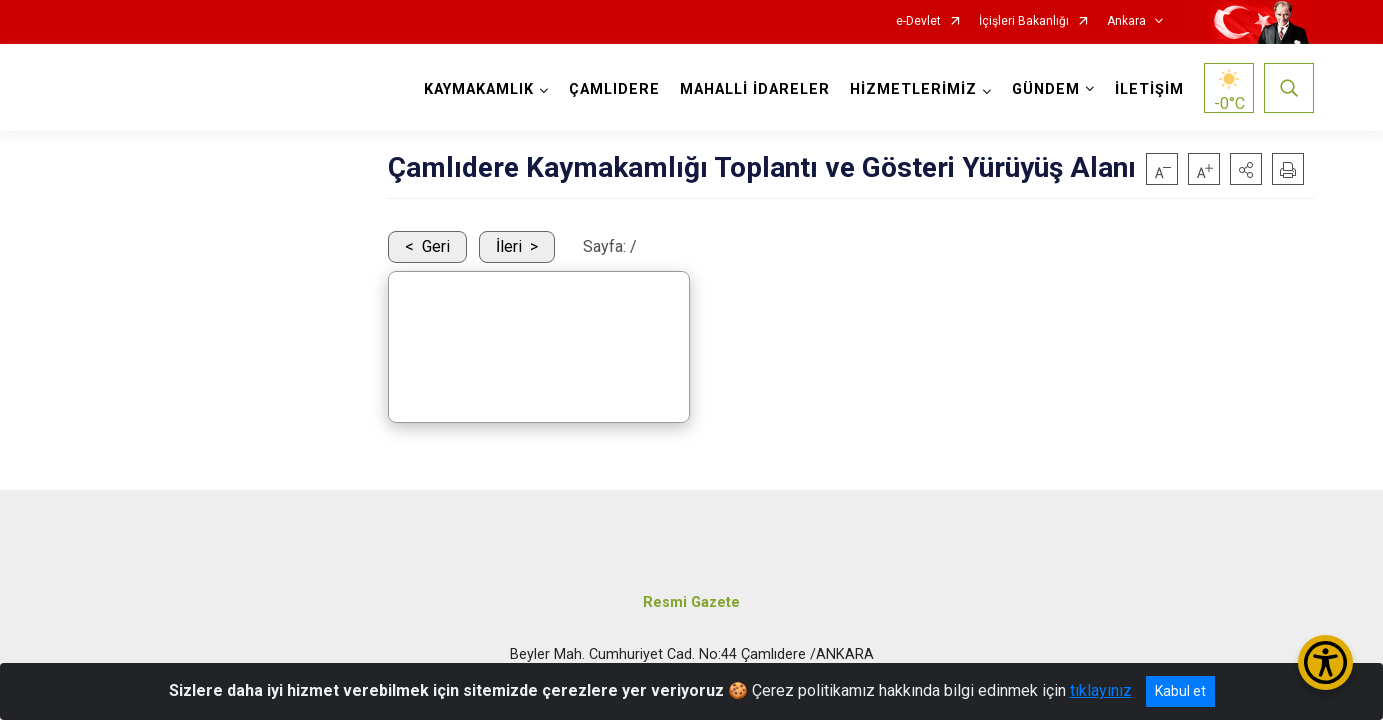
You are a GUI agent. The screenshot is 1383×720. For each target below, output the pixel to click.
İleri (509, 246)
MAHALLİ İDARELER (755, 89)
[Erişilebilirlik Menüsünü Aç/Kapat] (1325, 662)
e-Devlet (918, 21)
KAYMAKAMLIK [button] (479, 89)
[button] (1246, 169)
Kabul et (1180, 691)
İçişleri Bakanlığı (1024, 21)
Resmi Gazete (691, 602)
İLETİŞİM (1149, 89)
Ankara (1126, 21)
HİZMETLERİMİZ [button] (913, 89)
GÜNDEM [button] (1046, 89)
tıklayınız (1101, 690)
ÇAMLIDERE (614, 89)
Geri (436, 246)
